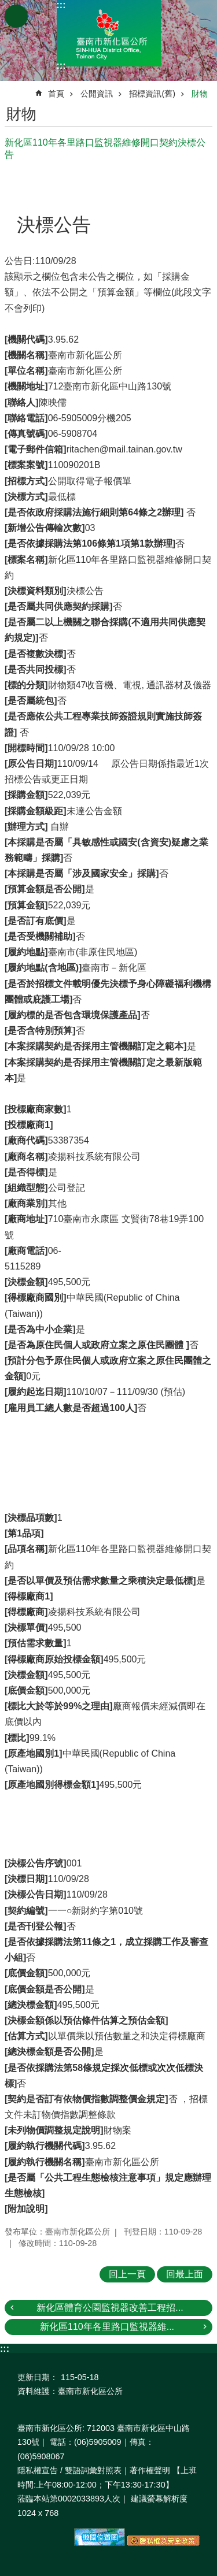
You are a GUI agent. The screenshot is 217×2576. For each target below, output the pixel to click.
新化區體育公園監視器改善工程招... (109, 2308)
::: (61, 5)
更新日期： (37, 2377)
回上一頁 (127, 2274)
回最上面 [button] (184, 2274)
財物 (200, 93)
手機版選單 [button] (16, 16)
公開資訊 (96, 93)
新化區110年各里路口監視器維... (107, 2327)
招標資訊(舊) (152, 93)
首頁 (56, 93)
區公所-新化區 (109, 33)
